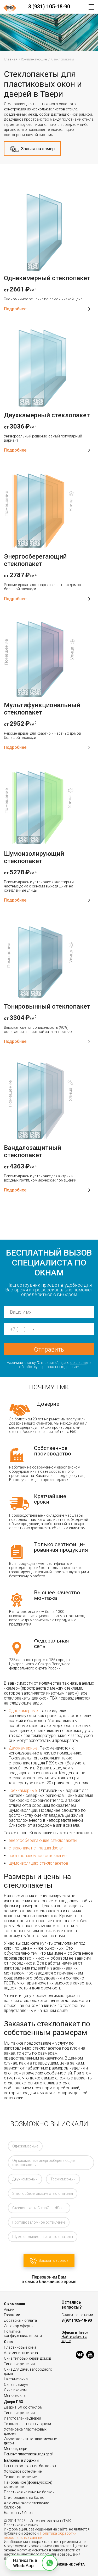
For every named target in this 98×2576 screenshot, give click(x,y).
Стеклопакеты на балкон (25, 2497)
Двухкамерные (23, 1748)
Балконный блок (18, 2513)
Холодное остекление (23, 2471)
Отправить (49, 1349)
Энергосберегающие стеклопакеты (42, 2193)
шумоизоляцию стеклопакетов (38, 1863)
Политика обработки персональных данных (40, 2535)
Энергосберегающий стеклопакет (35, 560)
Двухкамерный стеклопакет (47, 415)
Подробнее (47, 308)
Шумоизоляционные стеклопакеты (42, 2237)
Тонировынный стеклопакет (47, 1006)
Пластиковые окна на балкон (29, 2492)
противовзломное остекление (38, 1855)
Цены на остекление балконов (30, 2466)
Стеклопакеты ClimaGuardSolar (39, 2208)
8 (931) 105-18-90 (49, 6)
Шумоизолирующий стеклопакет (34, 857)
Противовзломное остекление (38, 2222)
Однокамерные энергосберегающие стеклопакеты (43, 2162)
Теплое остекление (20, 2477)
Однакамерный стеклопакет (47, 278)
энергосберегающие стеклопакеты (43, 1840)
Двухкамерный (25, 2179)
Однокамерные (23, 1710)
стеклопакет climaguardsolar (36, 1848)
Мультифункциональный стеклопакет (42, 708)
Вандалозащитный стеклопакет (32, 1151)
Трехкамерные (23, 1790)
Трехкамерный (63, 2179)
